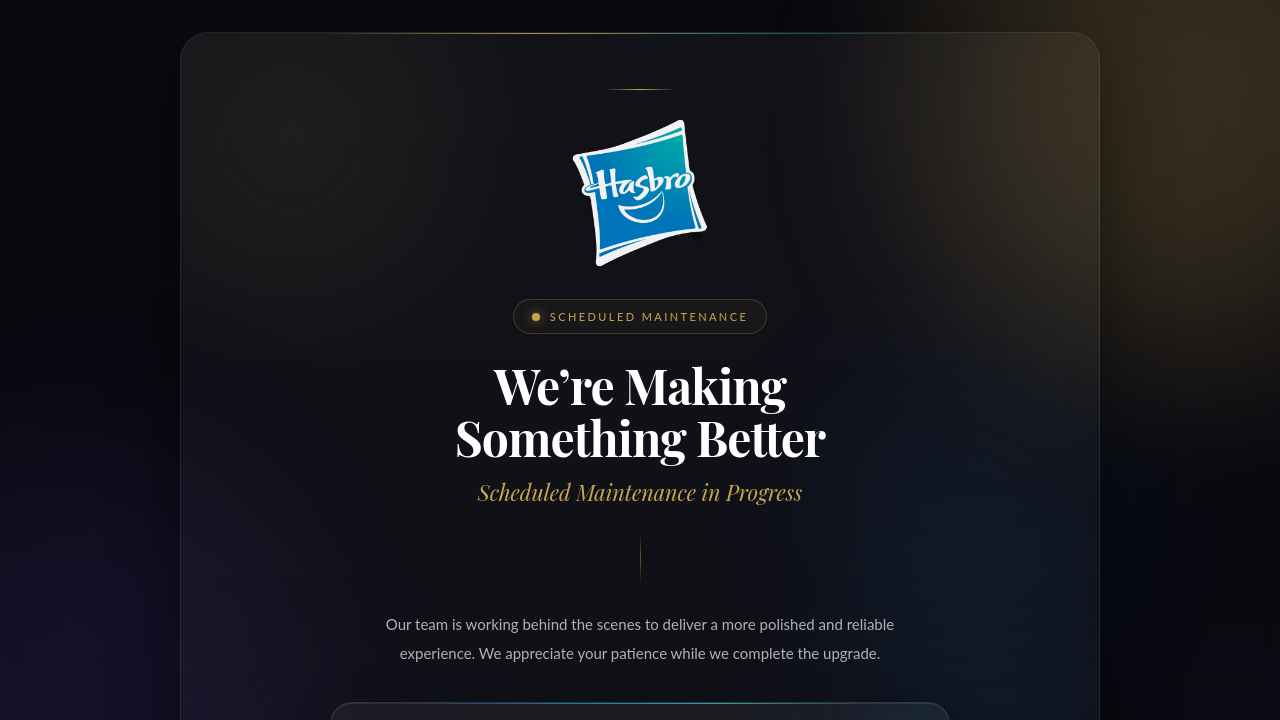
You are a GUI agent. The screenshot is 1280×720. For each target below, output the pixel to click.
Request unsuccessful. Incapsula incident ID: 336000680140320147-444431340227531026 (640, 360)
